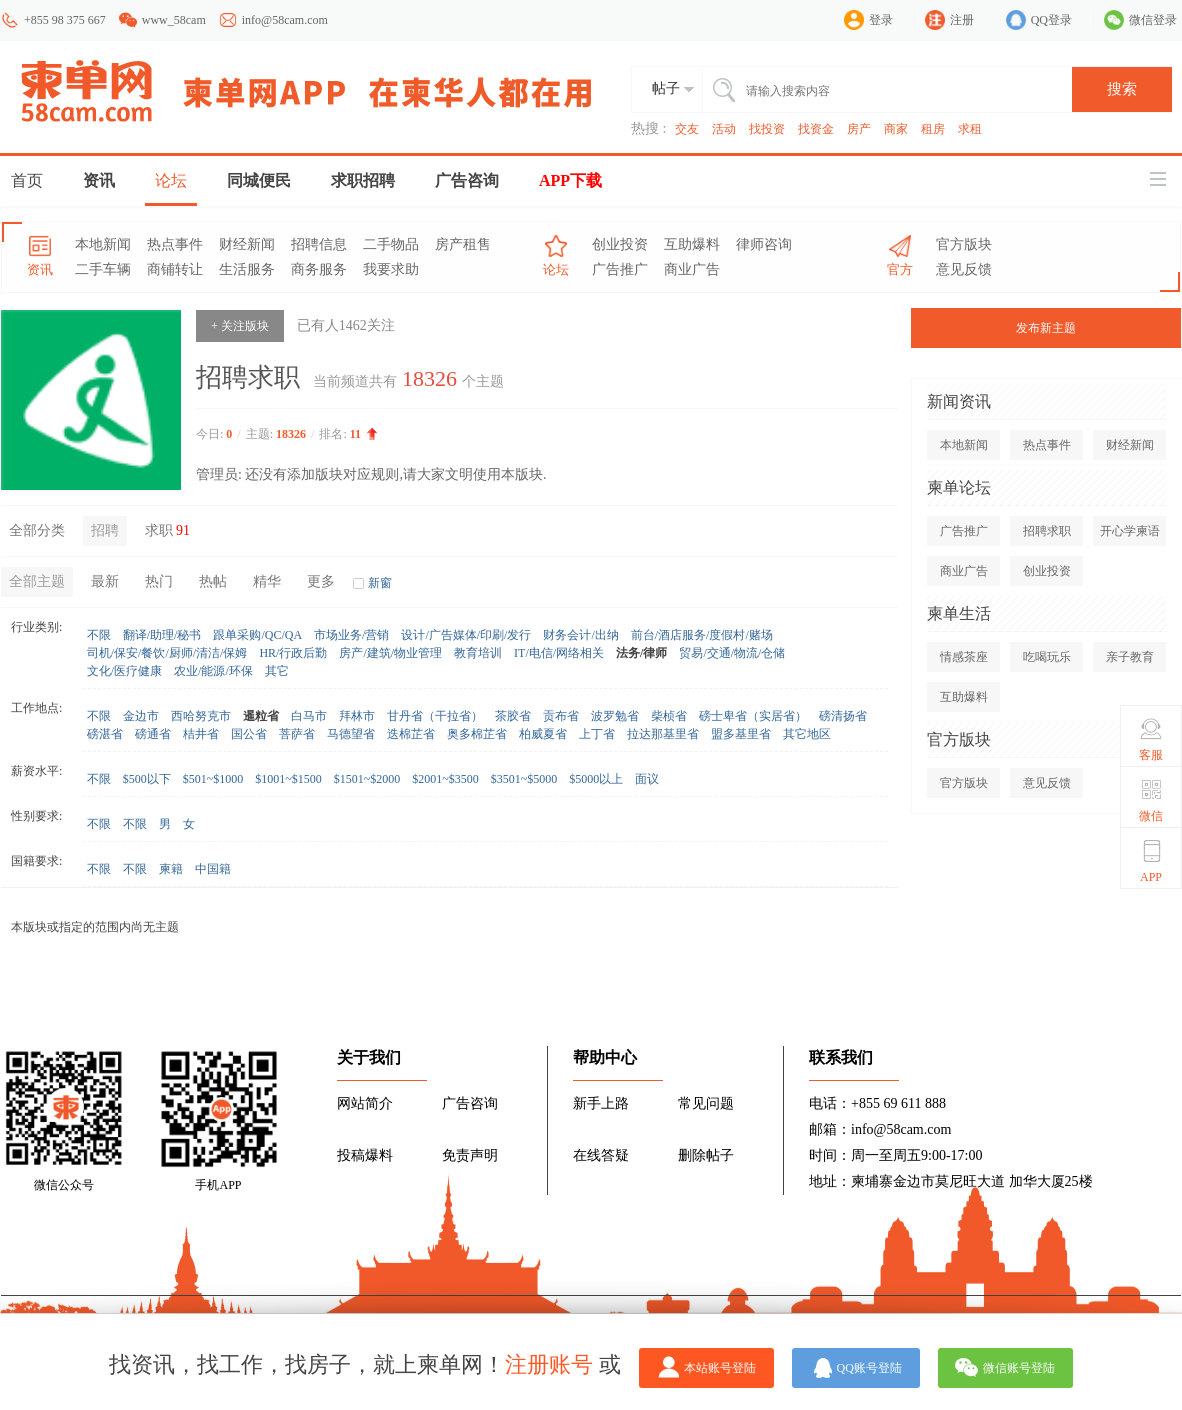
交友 (687, 129)
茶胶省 (513, 716)
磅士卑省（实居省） (753, 716)
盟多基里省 (741, 734)
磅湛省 (105, 734)
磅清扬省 (843, 716)
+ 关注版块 (240, 326)
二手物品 (391, 244)
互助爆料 (692, 244)
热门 (159, 581)
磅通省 (153, 734)
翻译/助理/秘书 (162, 635)
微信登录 (1153, 20)
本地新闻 (103, 244)
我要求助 (391, 269)
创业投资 (620, 244)
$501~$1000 (213, 779)
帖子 (666, 88)
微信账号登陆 (1019, 1368)
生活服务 (247, 269)
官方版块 (964, 244)
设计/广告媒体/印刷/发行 (466, 635)
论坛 (171, 180)
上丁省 (597, 734)
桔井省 (201, 734)
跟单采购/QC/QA (257, 635)
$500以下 (147, 779)
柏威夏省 (543, 734)
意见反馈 (964, 269)
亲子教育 (1130, 657)
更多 (321, 581)
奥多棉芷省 (477, 734)
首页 (27, 180)
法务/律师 (641, 653)
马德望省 (351, 734)
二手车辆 (103, 269)
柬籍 (171, 869)
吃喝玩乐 (1047, 657)
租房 (933, 129)
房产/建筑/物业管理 (390, 653)
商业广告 (692, 269)
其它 (277, 671)
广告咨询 (467, 180)
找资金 (816, 129)
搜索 (1122, 89)
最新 (105, 581)
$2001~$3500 (445, 779)
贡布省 (561, 716)
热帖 (213, 581)
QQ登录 (1051, 20)
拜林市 (357, 716)
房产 (859, 129)
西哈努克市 (201, 716)
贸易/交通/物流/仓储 (732, 653)
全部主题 (37, 581)
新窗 (380, 583)
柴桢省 (669, 716)
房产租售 (463, 244)
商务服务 (319, 269)
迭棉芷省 (411, 734)
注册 (962, 20)
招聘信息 (319, 244)
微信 (1151, 800)
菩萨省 (297, 734)
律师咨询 (764, 244)
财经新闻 (247, 244)
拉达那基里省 (663, 734)
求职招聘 (363, 180)
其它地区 (807, 734)
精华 (267, 581)
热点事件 (175, 244)
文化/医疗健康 (124, 671)
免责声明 (470, 1155)
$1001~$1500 (288, 779)
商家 (896, 129)
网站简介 (365, 1103)
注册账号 (549, 1364)
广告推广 (620, 269)
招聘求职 (1047, 531)
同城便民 (259, 180)
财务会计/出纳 (580, 635)
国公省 (249, 734)
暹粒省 (261, 716)
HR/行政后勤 (293, 653)
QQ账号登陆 (869, 1368)
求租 (970, 129)
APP (1151, 861)
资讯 (99, 180)
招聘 (105, 530)
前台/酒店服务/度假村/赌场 (702, 635)
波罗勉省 (615, 716)
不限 (99, 635)
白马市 (309, 716)
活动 (724, 129)
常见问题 (706, 1103)
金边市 (141, 716)
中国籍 (213, 869)
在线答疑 (601, 1155)
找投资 (767, 129)
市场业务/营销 (351, 635)
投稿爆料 (365, 1155)
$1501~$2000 (367, 779)
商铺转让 (175, 269)
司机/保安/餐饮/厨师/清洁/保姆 (167, 653)
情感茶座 (964, 657)
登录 (881, 20)
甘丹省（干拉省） (435, 716)
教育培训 (478, 653)
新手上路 (601, 1103)
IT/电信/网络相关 (559, 653)
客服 (1151, 739)
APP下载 (570, 180)
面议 (647, 779)
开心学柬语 (1130, 531)
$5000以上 (596, 779)
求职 (169, 530)
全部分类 (37, 530)
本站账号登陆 (720, 1368)
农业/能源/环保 (213, 671)
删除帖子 (706, 1155)
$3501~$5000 (524, 779)
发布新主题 (1046, 328)
